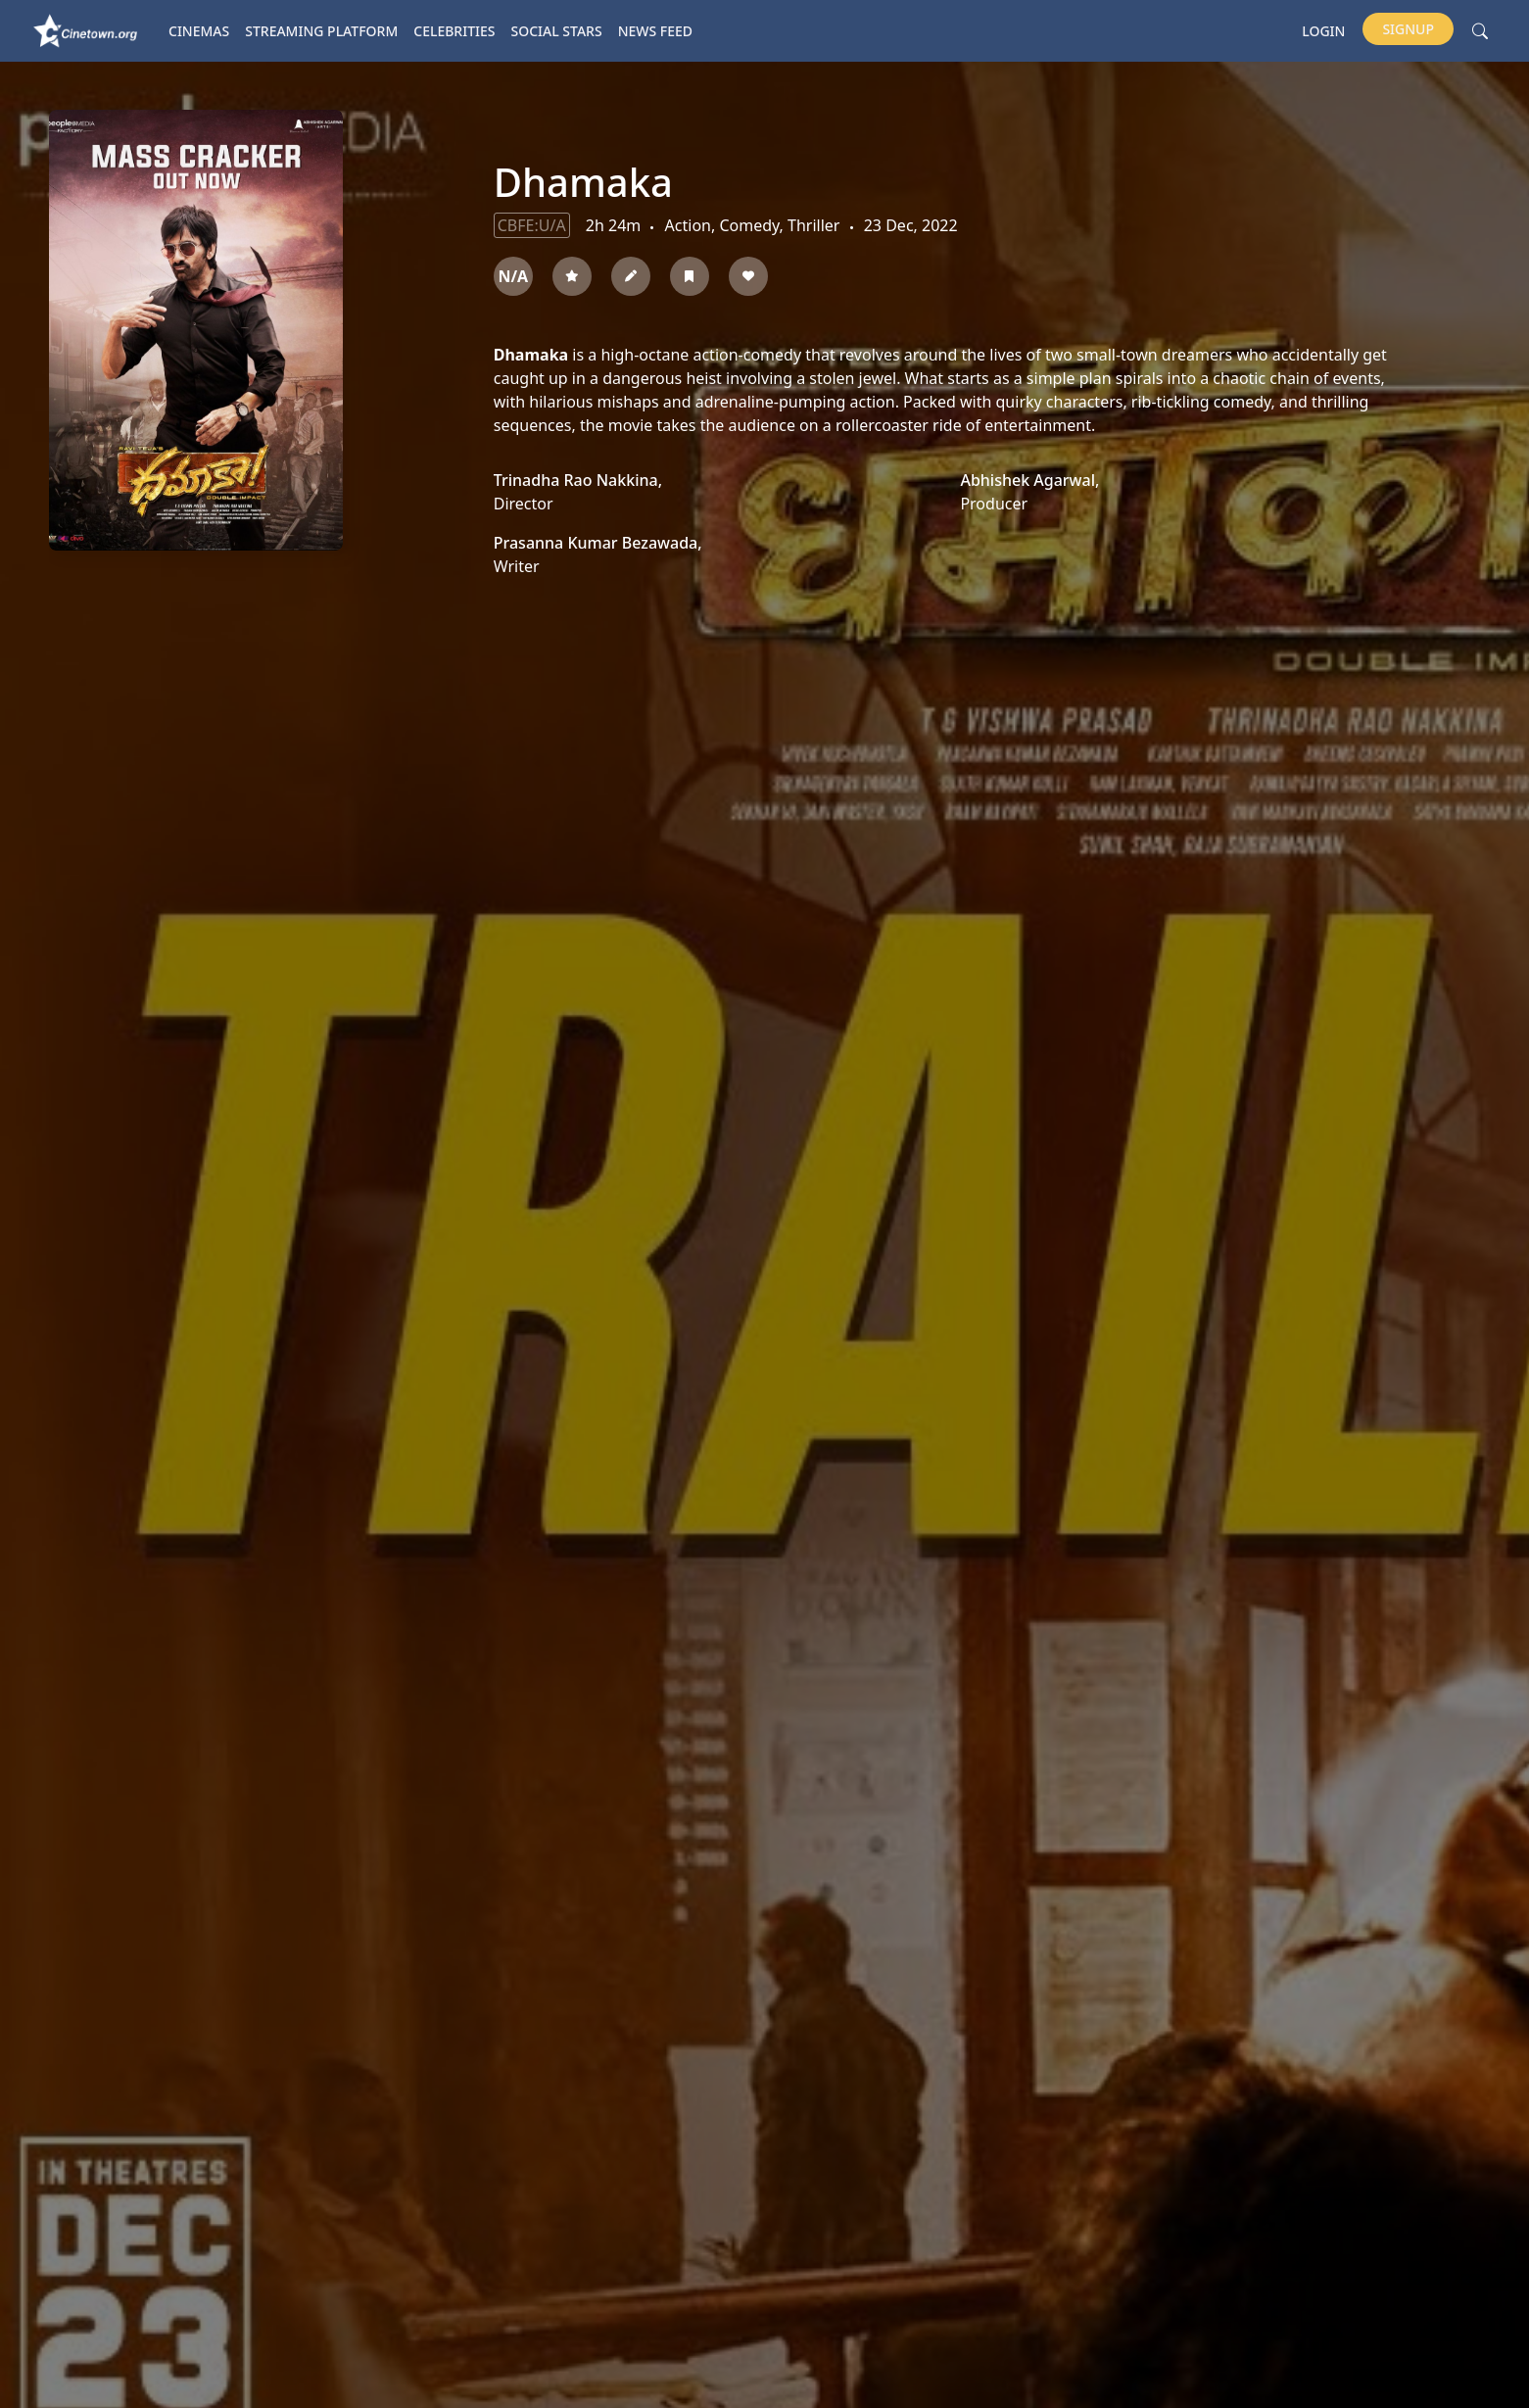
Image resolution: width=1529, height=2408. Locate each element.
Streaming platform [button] (321, 31)
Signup (1408, 29)
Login (1323, 31)
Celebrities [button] (454, 31)
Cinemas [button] (198, 31)
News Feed (655, 31)
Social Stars (556, 31)
